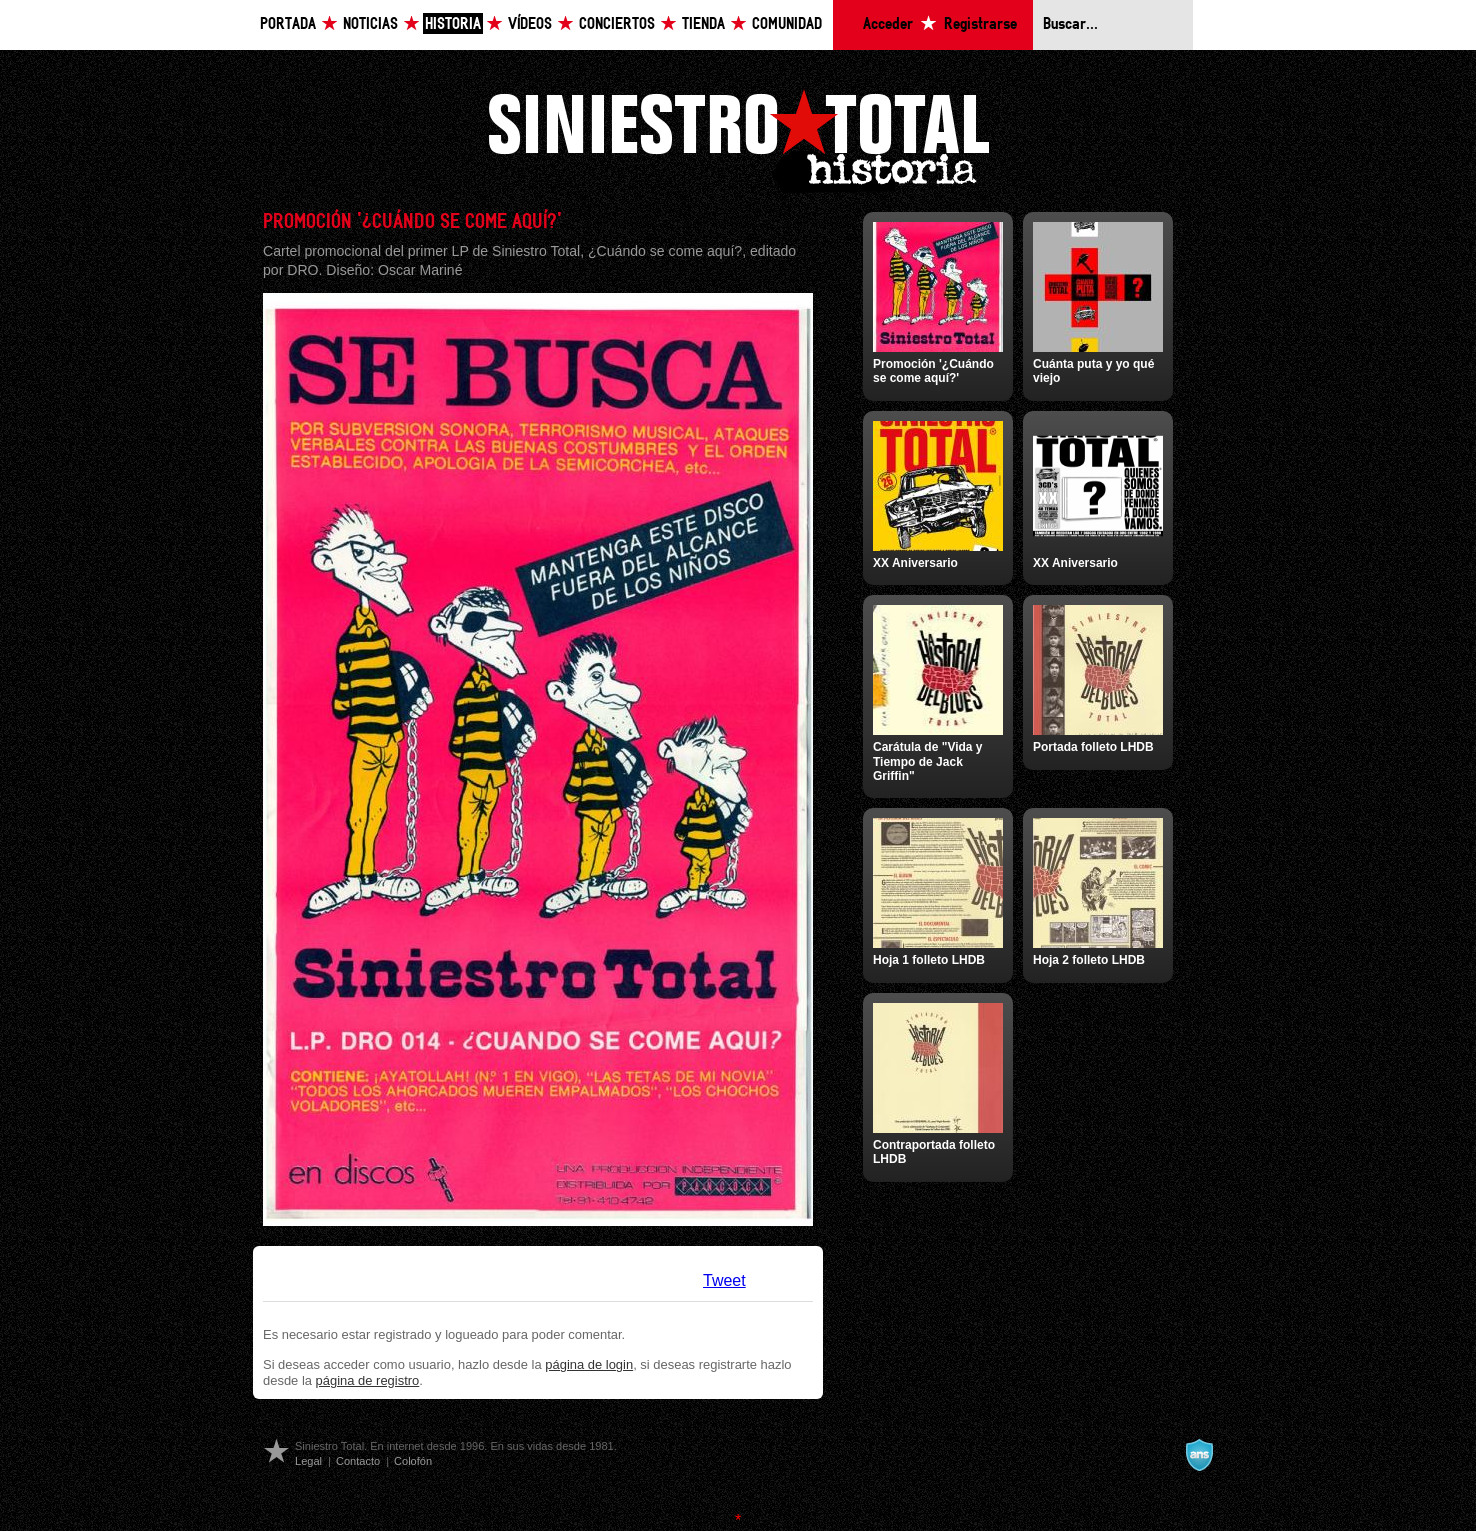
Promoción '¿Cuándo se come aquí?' (933, 371)
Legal (308, 1461)
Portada (288, 24)
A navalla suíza (1199, 1455)
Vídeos (530, 24)
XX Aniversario (915, 563)
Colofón (413, 1461)
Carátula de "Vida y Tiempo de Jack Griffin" (928, 761)
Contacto (358, 1461)
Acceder (888, 24)
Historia (453, 24)
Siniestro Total (738, 138)
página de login (589, 1364)
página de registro (368, 1380)
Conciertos (617, 24)
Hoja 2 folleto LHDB (1089, 960)
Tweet (724, 1280)
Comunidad (787, 24)
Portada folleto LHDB (1093, 747)
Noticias (370, 24)
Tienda (703, 24)
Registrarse (980, 24)
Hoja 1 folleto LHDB (929, 960)
